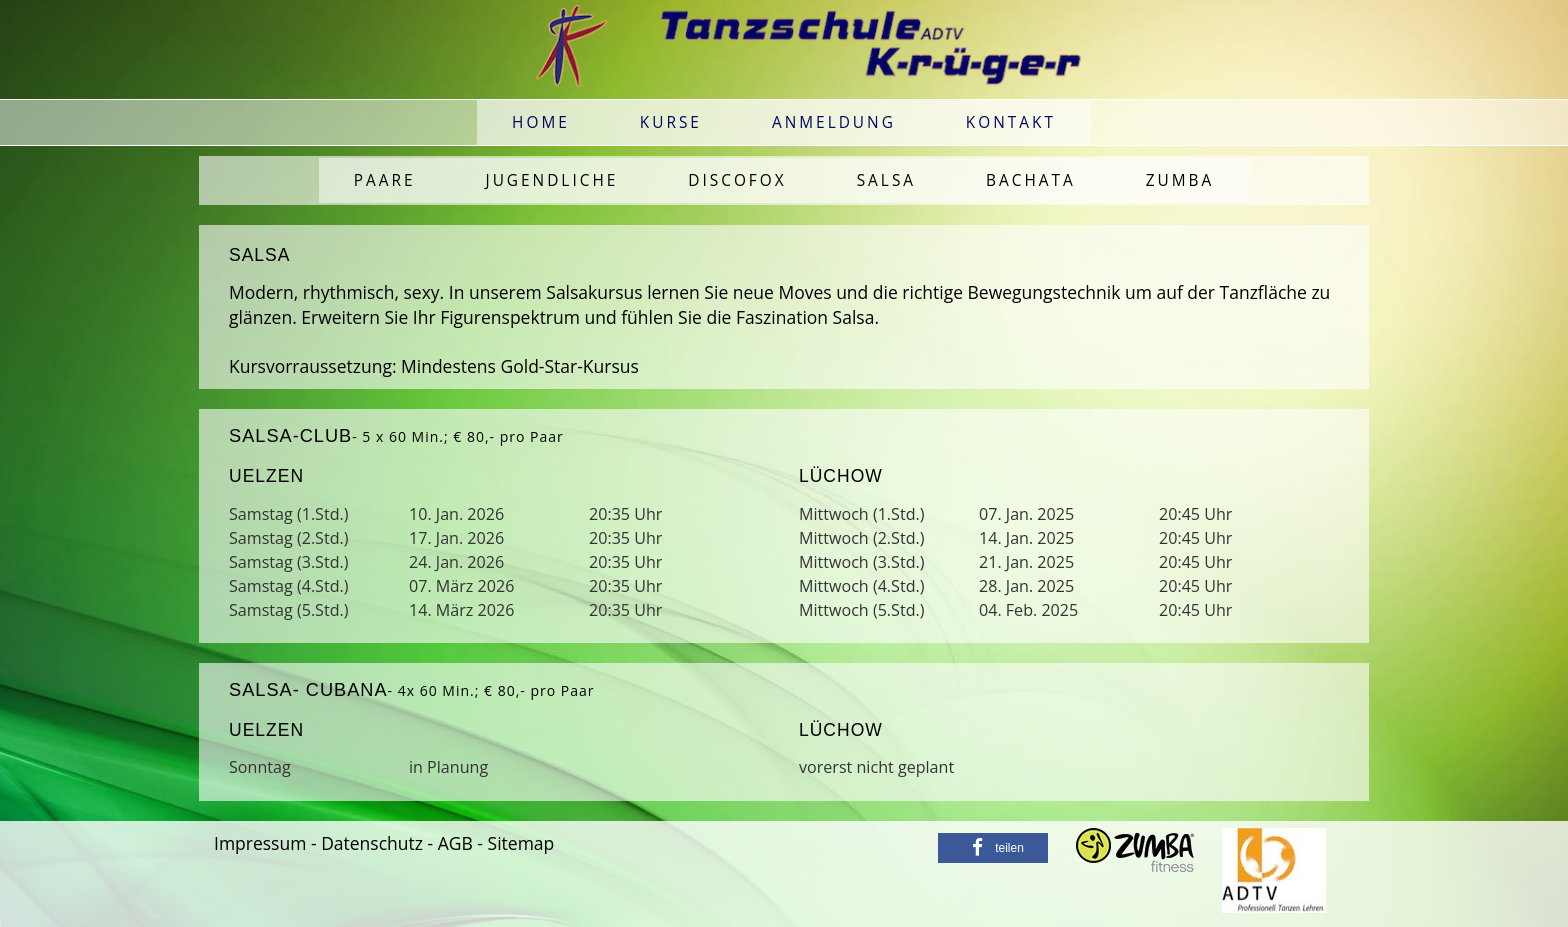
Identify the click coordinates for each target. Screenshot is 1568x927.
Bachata (1031, 180)
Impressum (260, 843)
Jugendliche (552, 180)
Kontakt (1011, 122)
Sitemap (521, 843)
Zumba (1180, 180)
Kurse (671, 122)
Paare (385, 180)
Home (541, 122)
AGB (455, 843)
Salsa (886, 180)
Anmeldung (834, 122)
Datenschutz (372, 843)
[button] (993, 848)
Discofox (737, 180)
